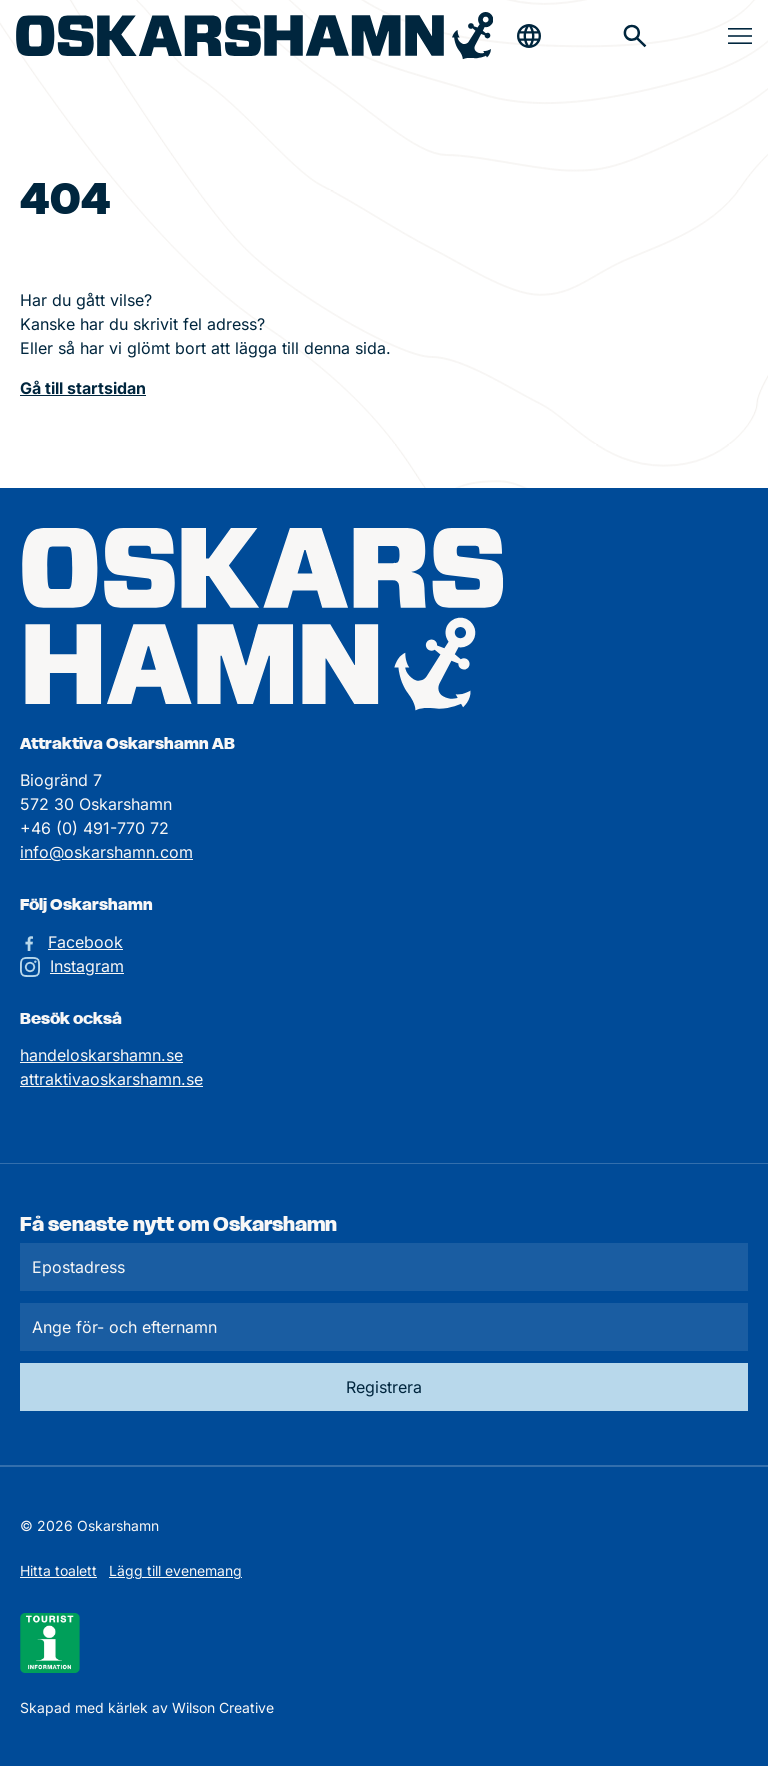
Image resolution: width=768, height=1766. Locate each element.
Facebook (85, 942)
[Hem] (254, 35)
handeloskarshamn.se (101, 1055)
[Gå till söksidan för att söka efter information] (635, 36)
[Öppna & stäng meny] (740, 36)
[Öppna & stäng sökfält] (529, 36)
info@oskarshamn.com (106, 852)
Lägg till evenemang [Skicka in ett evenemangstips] (175, 1570)
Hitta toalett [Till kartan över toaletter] (58, 1570)
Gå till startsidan (83, 388)
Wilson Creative (223, 1707)
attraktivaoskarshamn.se (111, 1079)
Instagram (87, 966)
